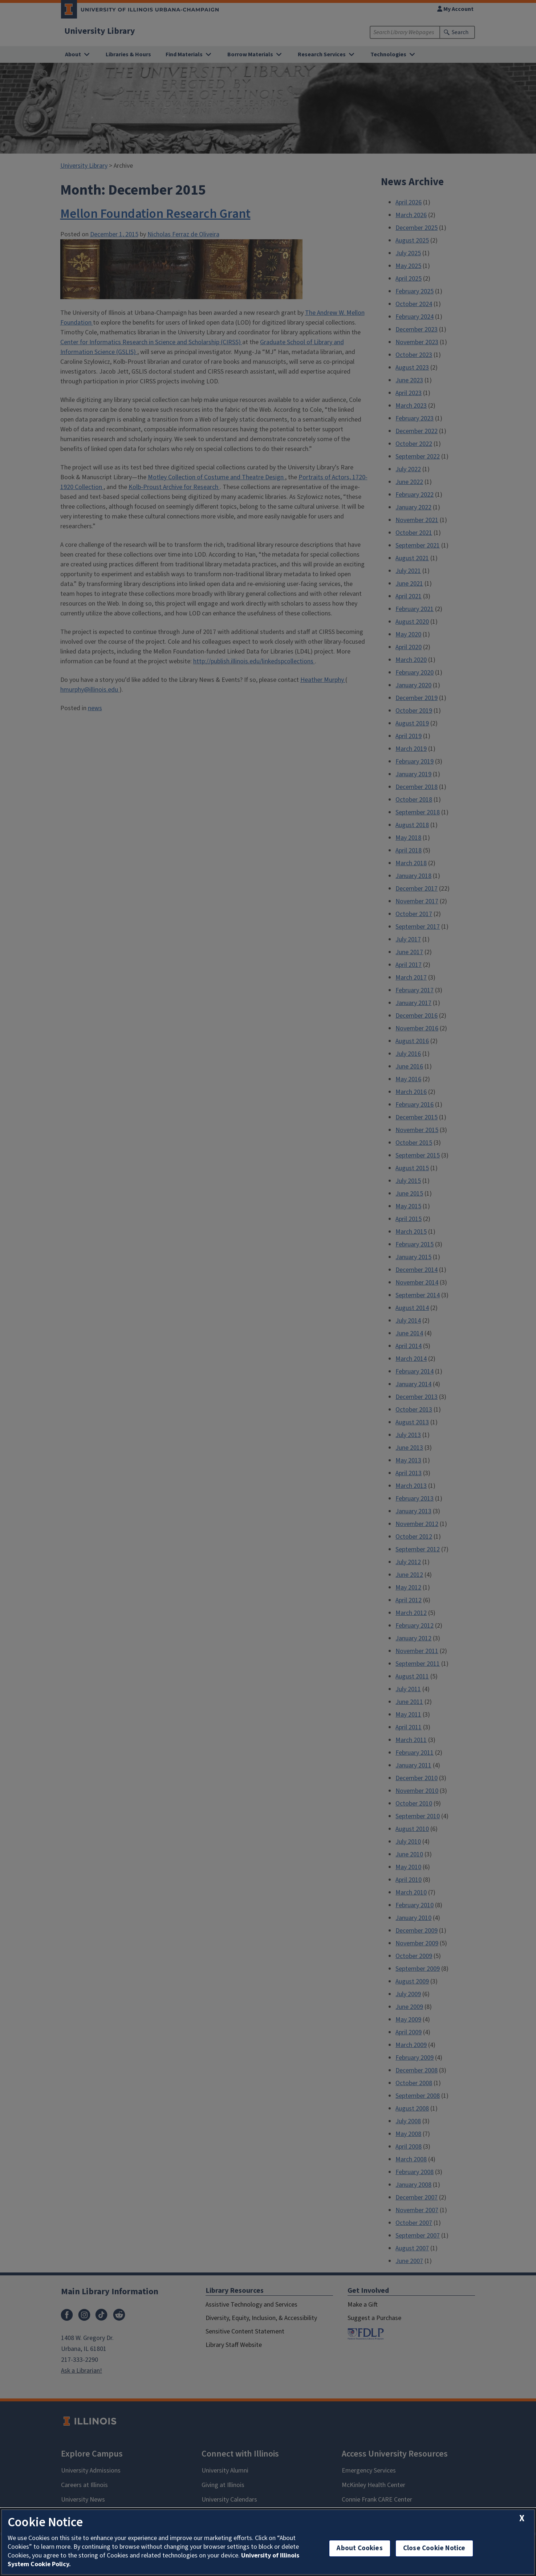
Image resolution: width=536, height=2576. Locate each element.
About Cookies (359, 2548)
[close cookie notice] (521, 2518)
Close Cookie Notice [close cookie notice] (434, 2548)
